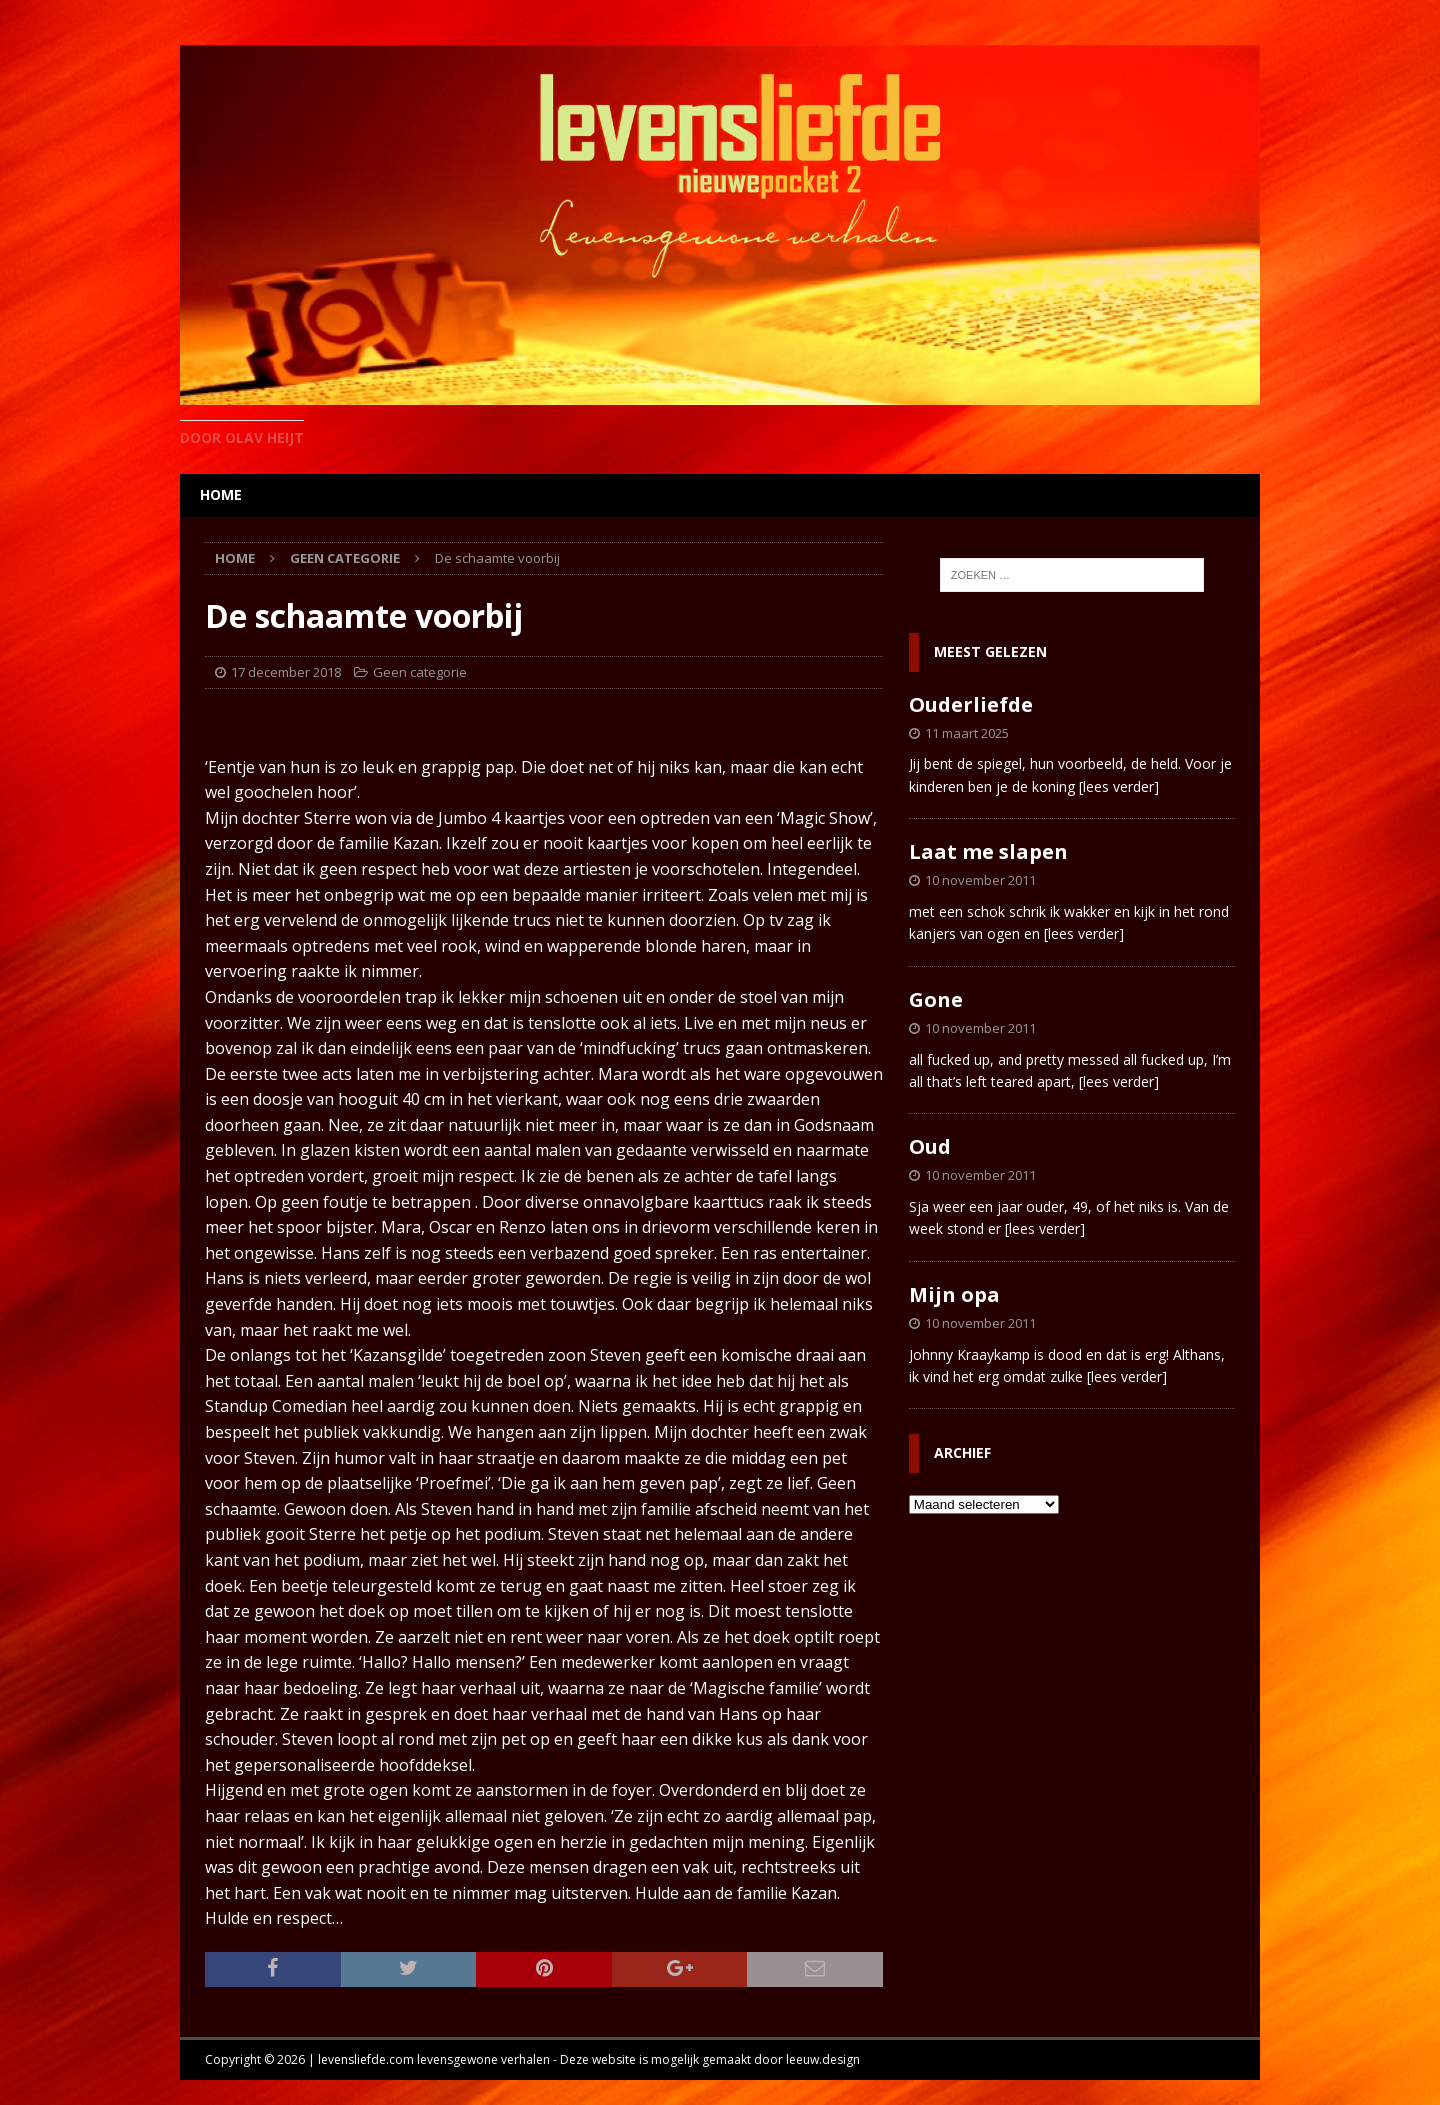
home (221, 494)
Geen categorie (420, 672)
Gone (936, 999)
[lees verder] (1119, 786)
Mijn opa (954, 1294)
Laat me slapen (988, 851)
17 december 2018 (286, 672)
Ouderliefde (971, 704)
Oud (930, 1146)
